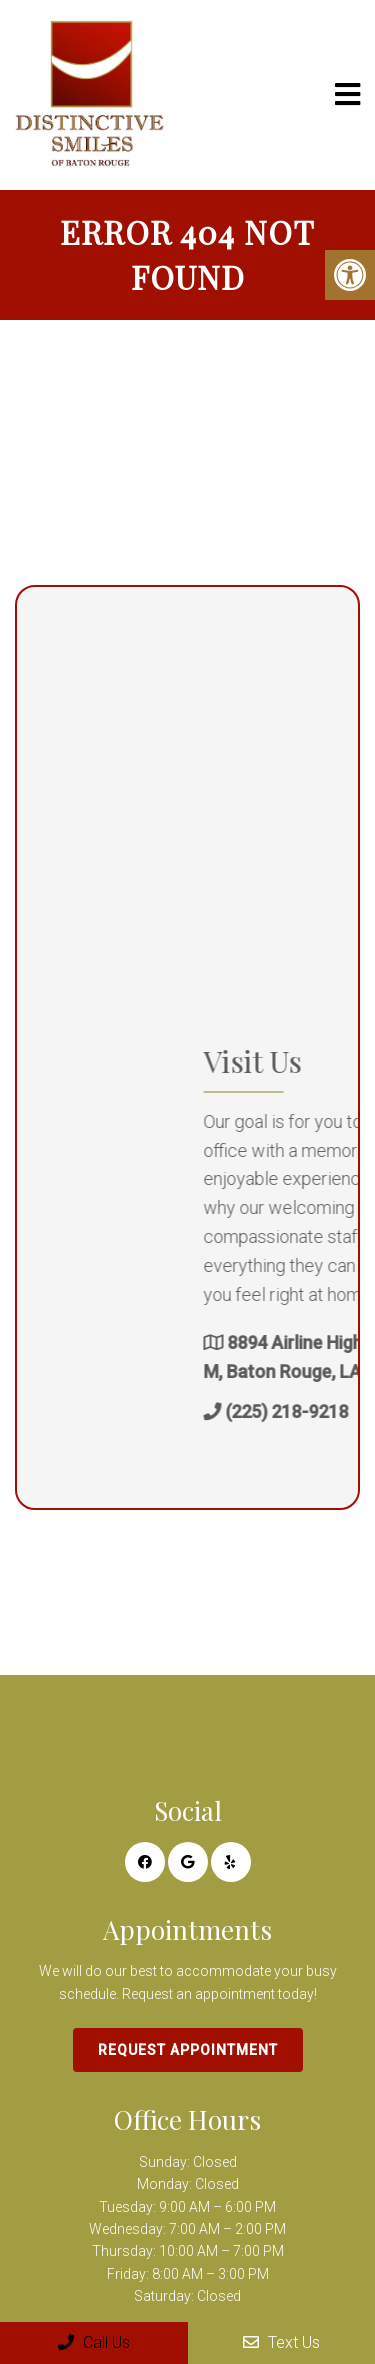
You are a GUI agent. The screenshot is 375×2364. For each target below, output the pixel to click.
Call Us (94, 2342)
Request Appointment (188, 2050)
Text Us (281, 2342)
